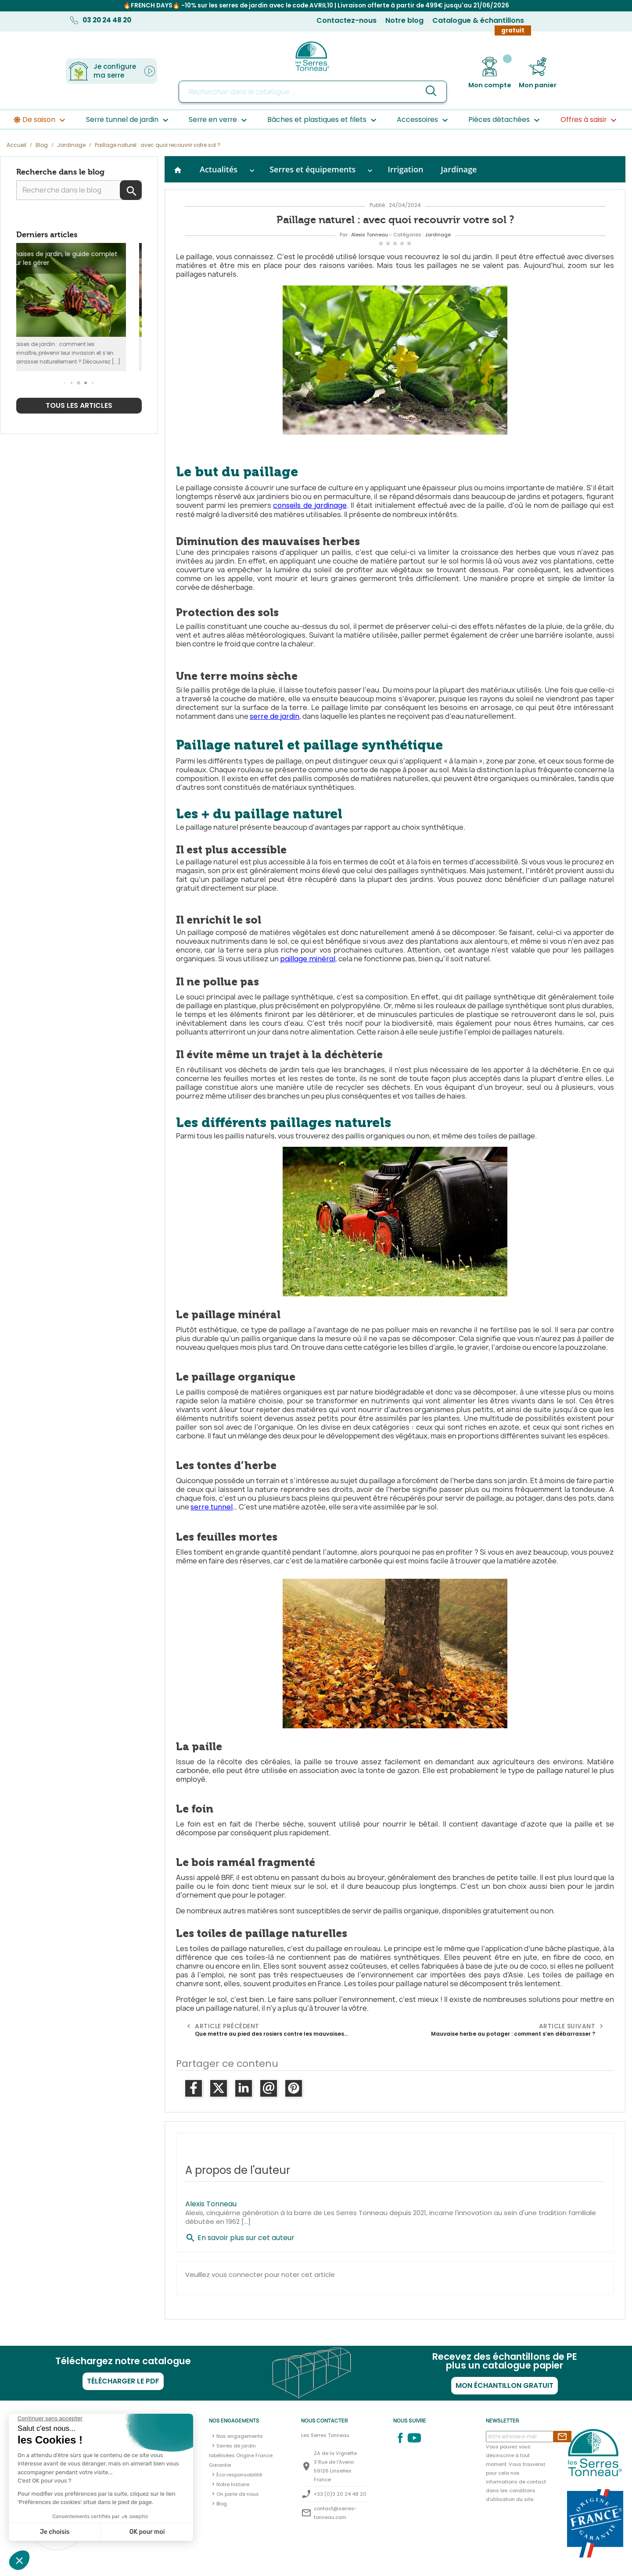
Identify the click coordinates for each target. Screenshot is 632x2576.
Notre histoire (232, 2484)
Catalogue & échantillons (478, 20)
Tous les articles (79, 405)
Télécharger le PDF (123, 2381)
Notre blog (404, 20)
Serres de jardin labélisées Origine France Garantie (241, 2455)
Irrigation (405, 169)
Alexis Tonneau (369, 234)
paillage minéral (307, 959)
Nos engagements (239, 2436)
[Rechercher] (313, 92)
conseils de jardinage (310, 505)
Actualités (218, 169)
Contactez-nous (346, 20)
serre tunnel (211, 1507)
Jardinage (459, 169)
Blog (221, 2503)
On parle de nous (237, 2494)
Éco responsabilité (239, 2474)
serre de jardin (274, 716)
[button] (65, 382)
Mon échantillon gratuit (504, 2385)
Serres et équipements (312, 169)
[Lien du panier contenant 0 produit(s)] (538, 73)
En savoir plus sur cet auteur (239, 2238)
